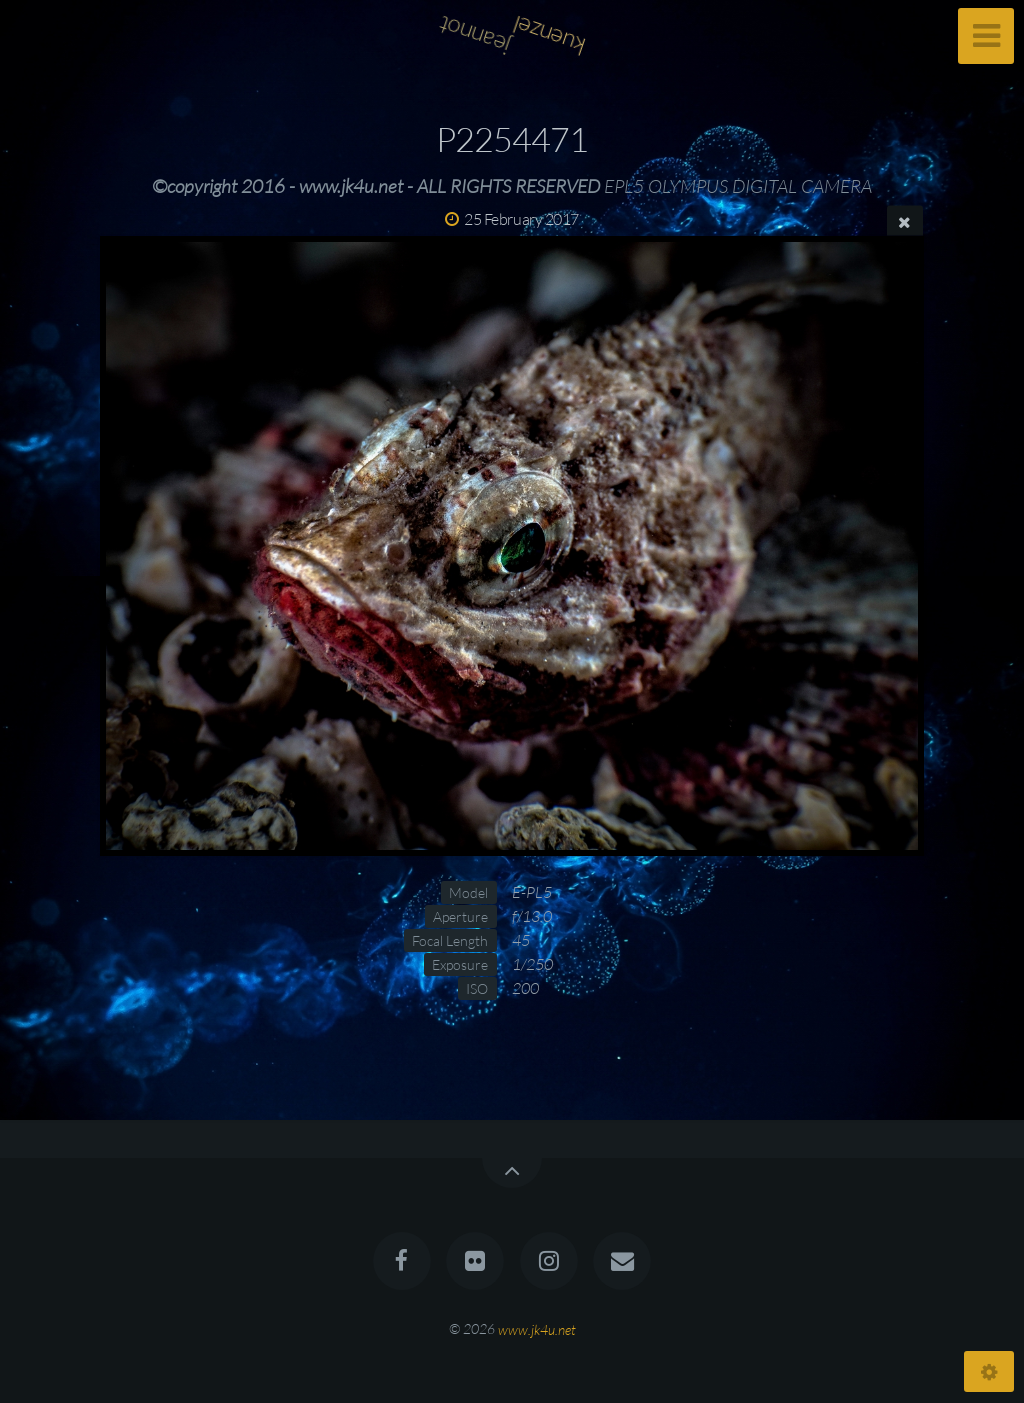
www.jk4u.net (537, 1328)
